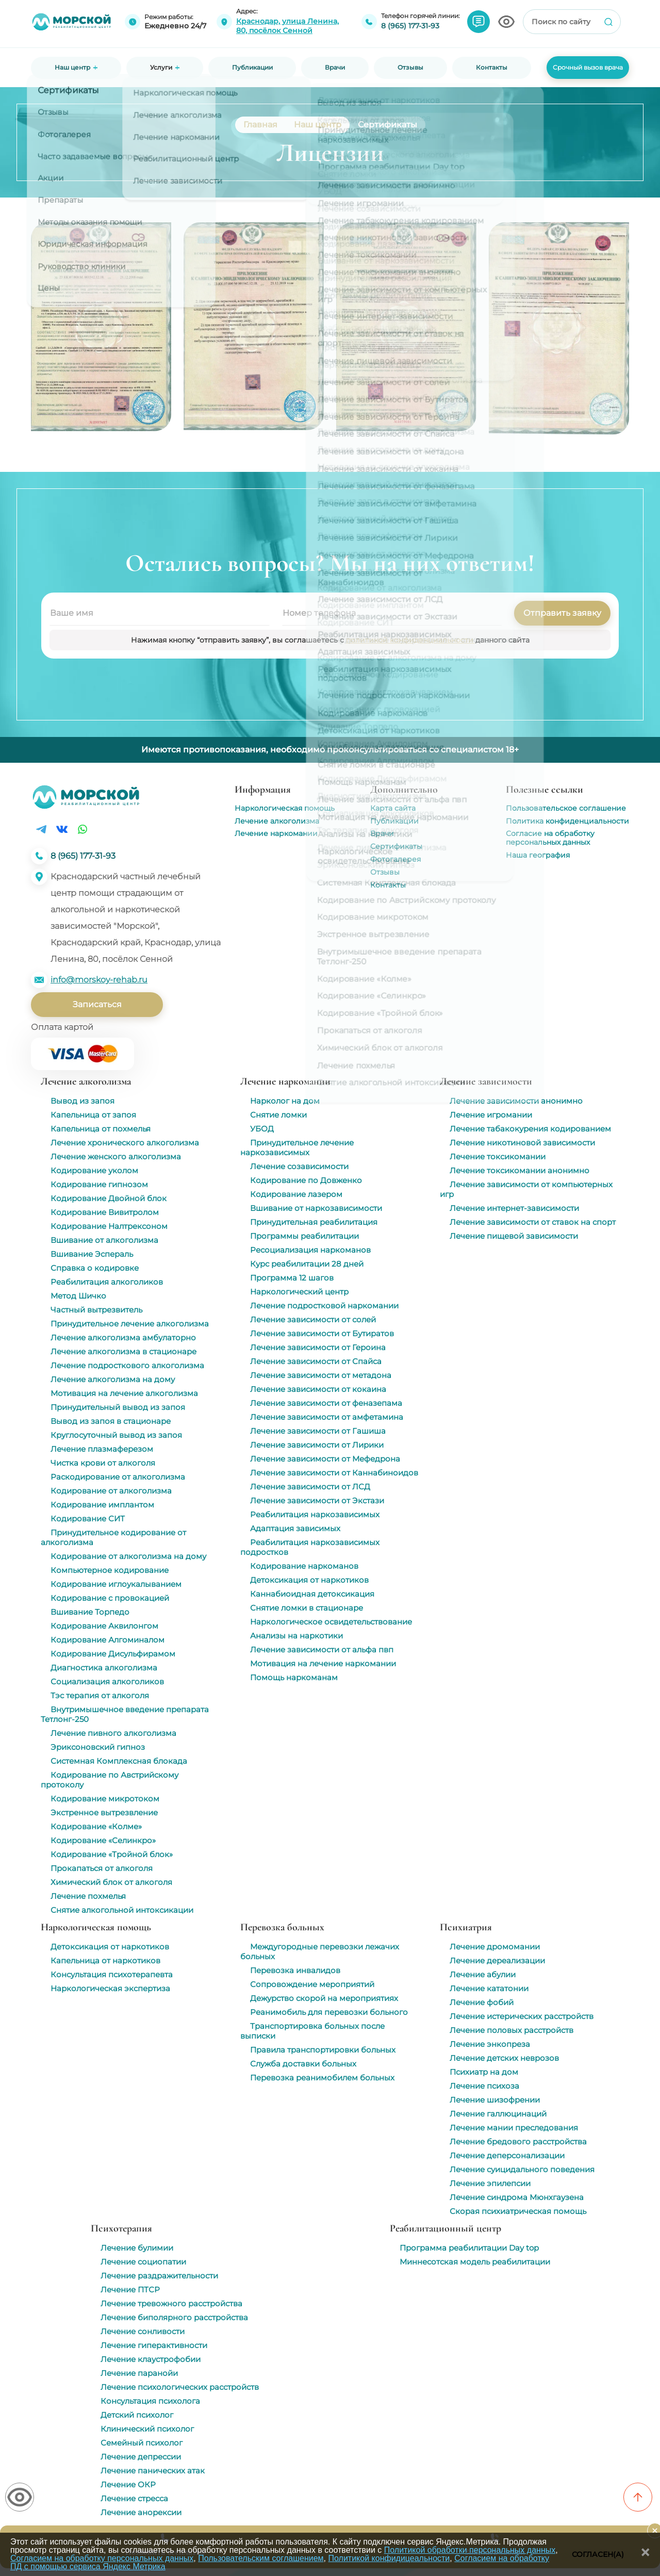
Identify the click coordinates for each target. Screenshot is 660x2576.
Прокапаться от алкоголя (102, 1868)
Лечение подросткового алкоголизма (127, 1365)
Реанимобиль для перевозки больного (329, 2012)
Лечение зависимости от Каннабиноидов (334, 1473)
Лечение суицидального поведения (522, 2169)
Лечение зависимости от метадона (320, 1375)
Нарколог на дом (285, 1101)
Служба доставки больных (303, 2064)
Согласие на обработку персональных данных (550, 838)
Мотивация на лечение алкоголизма (124, 1393)
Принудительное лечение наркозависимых (297, 1147)
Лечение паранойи (139, 2373)
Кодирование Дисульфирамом (113, 1654)
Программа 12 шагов (292, 1278)
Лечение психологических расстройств (180, 2387)
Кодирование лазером (296, 1194)
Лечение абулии (483, 1974)
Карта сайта (393, 808)
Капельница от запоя (93, 1115)
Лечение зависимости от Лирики (317, 1445)
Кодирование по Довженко (306, 1180)
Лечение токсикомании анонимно (519, 1170)
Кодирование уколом (94, 1170)
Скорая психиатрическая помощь (518, 2211)
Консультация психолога (150, 2401)
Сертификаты (396, 846)
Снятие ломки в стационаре (306, 1608)
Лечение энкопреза (490, 2044)
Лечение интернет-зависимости (514, 1208)
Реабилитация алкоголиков (107, 1282)
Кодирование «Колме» (96, 1826)
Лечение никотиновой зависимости (522, 1142)
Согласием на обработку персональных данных (101, 2558)
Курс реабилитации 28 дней (307, 1264)
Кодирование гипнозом (99, 1184)
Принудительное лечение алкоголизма (130, 1323)
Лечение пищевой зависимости (514, 1236)
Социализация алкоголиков (107, 1681)
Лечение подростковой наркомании (324, 1305)
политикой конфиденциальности (410, 640)
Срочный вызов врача (588, 67)
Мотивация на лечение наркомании (323, 1663)
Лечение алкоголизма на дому (113, 1379)
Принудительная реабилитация (313, 1222)
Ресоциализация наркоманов (310, 1250)
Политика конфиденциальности (567, 821)
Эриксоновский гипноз (98, 1747)
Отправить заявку (562, 613)
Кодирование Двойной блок (109, 1198)
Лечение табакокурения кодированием (530, 1129)
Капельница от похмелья (101, 1129)
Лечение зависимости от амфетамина (326, 1417)
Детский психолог (137, 2415)
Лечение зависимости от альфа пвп (321, 1649)
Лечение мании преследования (514, 2127)
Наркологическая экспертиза (110, 1988)
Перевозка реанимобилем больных (322, 2077)
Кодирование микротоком (105, 1798)
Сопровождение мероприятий (312, 1984)
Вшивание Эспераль (92, 1254)
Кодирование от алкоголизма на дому (128, 1556)
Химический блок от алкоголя (111, 1882)
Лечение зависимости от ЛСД (310, 1486)
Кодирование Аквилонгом (104, 1626)
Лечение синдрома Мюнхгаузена (517, 2197)
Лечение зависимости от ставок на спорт (533, 1222)
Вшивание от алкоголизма (104, 1240)
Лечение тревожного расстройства (171, 2303)
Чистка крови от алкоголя (103, 1463)
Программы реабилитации (304, 1236)
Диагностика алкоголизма (104, 1667)
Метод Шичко (78, 1296)
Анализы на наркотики (296, 1635)
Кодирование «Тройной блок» (112, 1854)
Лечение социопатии (143, 2262)
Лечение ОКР (128, 2484)
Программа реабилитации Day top (469, 2248)
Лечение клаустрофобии (151, 2359)
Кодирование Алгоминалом (107, 1640)
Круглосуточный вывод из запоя (116, 1435)
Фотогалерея (395, 859)
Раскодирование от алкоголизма (118, 1477)
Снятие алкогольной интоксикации (122, 1910)
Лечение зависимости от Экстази (317, 1500)
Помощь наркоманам (294, 1677)
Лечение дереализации (497, 1960)
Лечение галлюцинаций (498, 2114)
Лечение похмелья (88, 1896)
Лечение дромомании (495, 1946)
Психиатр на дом (484, 2072)
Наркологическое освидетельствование (331, 1622)
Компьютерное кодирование (110, 1570)
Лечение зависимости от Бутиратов (322, 1333)
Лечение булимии (137, 2248)
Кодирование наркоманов (304, 1566)
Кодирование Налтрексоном (109, 1226)
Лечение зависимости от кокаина (318, 1389)
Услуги (161, 67)
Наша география (538, 855)
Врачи (382, 833)
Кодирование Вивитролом (105, 1212)
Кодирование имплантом (102, 1504)
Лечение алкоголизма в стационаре (123, 1351)
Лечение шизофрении (495, 2100)
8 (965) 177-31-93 (410, 25)
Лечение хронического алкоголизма (125, 1142)
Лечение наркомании (276, 833)
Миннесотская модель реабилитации (475, 2262)
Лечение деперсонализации (507, 2155)
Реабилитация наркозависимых (315, 1514)
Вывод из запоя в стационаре (111, 1421)
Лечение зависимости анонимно (516, 1101)
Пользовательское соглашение (566, 808)
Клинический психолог (147, 2429)
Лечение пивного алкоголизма (113, 1733)
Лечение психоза (484, 2086)
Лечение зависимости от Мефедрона (325, 1459)
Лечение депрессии (141, 2457)
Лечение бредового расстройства (518, 2141)
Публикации (394, 821)
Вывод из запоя (82, 1101)
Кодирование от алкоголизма (111, 1491)
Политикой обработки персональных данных (469, 2550)
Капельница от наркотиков (105, 1960)
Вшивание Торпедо (90, 1612)
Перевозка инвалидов (295, 1970)
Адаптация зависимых (295, 1528)
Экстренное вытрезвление (104, 1812)
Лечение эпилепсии (490, 2183)
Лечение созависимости (299, 1166)
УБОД (262, 1129)
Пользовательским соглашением (260, 2558)
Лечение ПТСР (130, 2289)
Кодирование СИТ (88, 1518)
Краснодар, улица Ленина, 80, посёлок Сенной (287, 26)
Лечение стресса (134, 2498)
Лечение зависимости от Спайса (316, 1361)
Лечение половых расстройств (511, 2030)
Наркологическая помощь (285, 808)
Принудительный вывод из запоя (118, 1407)
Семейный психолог (142, 2443)
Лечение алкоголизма (277, 821)
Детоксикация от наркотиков (309, 1580)
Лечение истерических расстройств (521, 2016)
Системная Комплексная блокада (119, 1761)
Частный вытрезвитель (96, 1310)
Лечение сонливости (143, 2331)
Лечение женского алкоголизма (116, 1156)
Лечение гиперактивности (154, 2345)
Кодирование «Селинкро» (103, 1840)
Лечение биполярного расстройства (174, 2317)
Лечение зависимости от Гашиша (318, 1431)
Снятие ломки (278, 1115)
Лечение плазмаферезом (102, 1449)
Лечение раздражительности (159, 2275)
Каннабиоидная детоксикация (312, 1594)
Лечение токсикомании (498, 1156)
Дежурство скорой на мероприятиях (324, 1998)
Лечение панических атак (153, 2470)
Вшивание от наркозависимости (316, 1208)
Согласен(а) (598, 2554)
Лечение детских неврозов (504, 2058)
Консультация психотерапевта (112, 1974)
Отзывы (385, 872)
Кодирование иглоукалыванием (116, 1584)
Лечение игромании (491, 1115)
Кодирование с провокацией (110, 1598)
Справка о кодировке (95, 1268)
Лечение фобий (482, 2002)
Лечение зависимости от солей (313, 1319)
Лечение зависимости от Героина (318, 1347)
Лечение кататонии (489, 1988)
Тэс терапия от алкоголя (100, 1695)
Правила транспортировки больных (322, 2050)
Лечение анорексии (141, 2512)
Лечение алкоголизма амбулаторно (123, 1337)
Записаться (97, 1004)
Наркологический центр (299, 1292)
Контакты (388, 885)
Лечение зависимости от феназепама (326, 1403)
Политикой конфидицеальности (389, 2558)
